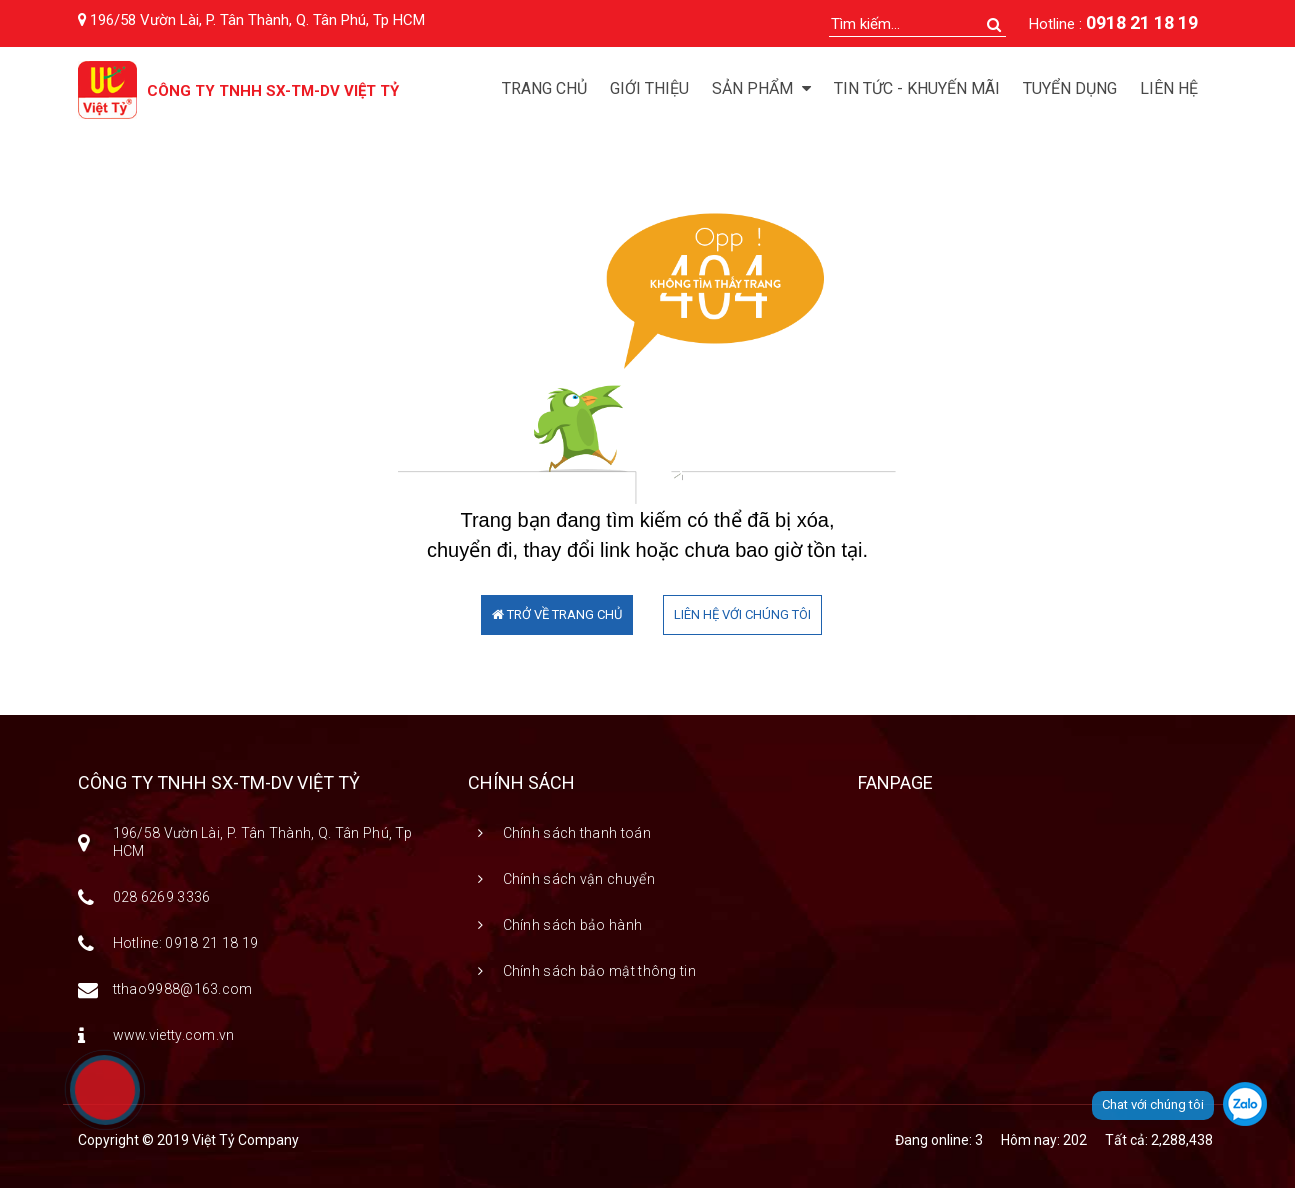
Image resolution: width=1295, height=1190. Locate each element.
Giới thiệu (649, 88)
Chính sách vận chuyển (579, 881)
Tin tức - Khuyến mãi (917, 88)
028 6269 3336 (162, 899)
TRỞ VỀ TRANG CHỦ (557, 616)
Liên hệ (1169, 88)
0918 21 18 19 (1142, 22)
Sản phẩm (761, 88)
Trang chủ (544, 88)
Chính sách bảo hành (573, 927)
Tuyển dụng (1070, 88)
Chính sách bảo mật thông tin (599, 973)
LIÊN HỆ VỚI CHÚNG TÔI (742, 616)
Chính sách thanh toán (577, 835)
